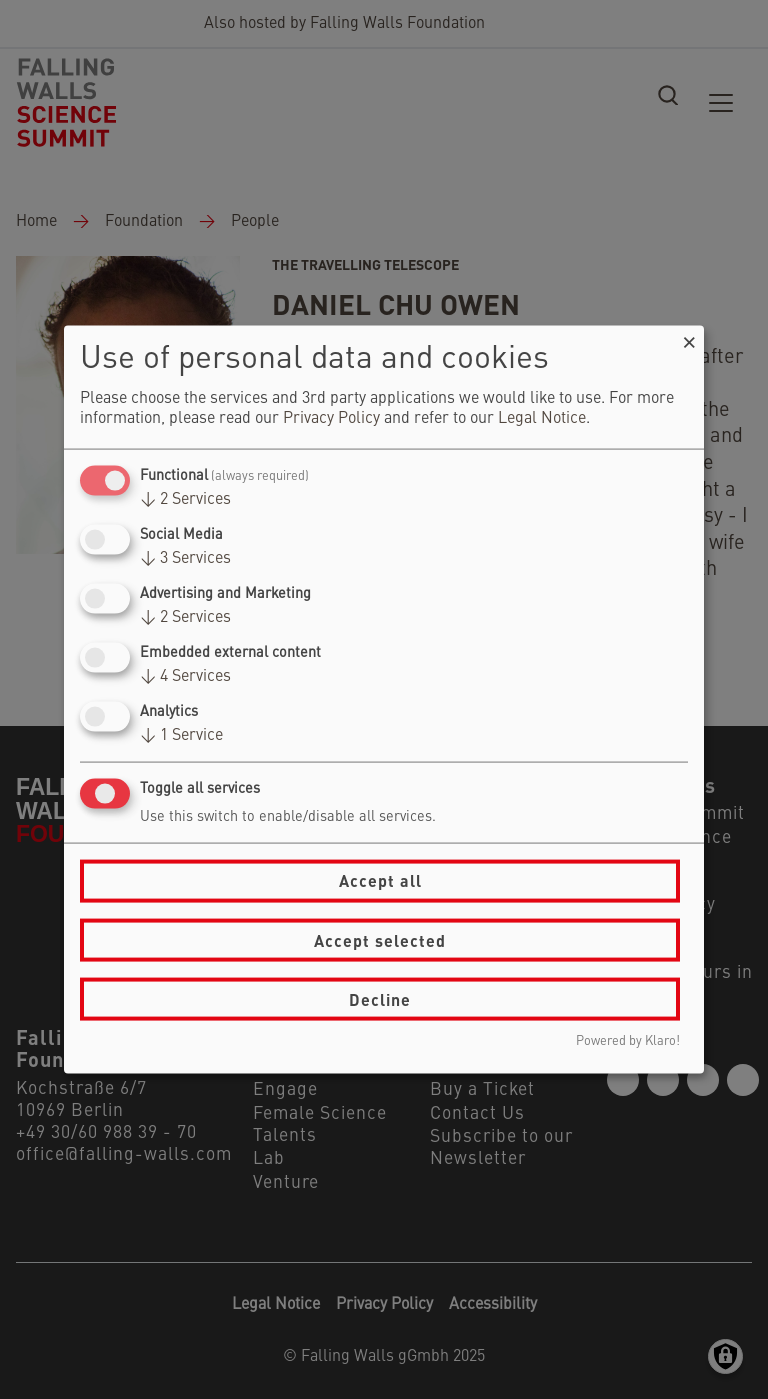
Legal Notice (542, 418)
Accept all (380, 880)
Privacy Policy (331, 418)
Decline (380, 998)
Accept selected (380, 939)
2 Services (185, 499)
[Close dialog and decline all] (689, 337)
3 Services (185, 558)
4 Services (185, 677)
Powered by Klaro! (628, 1041)
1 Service (181, 736)
